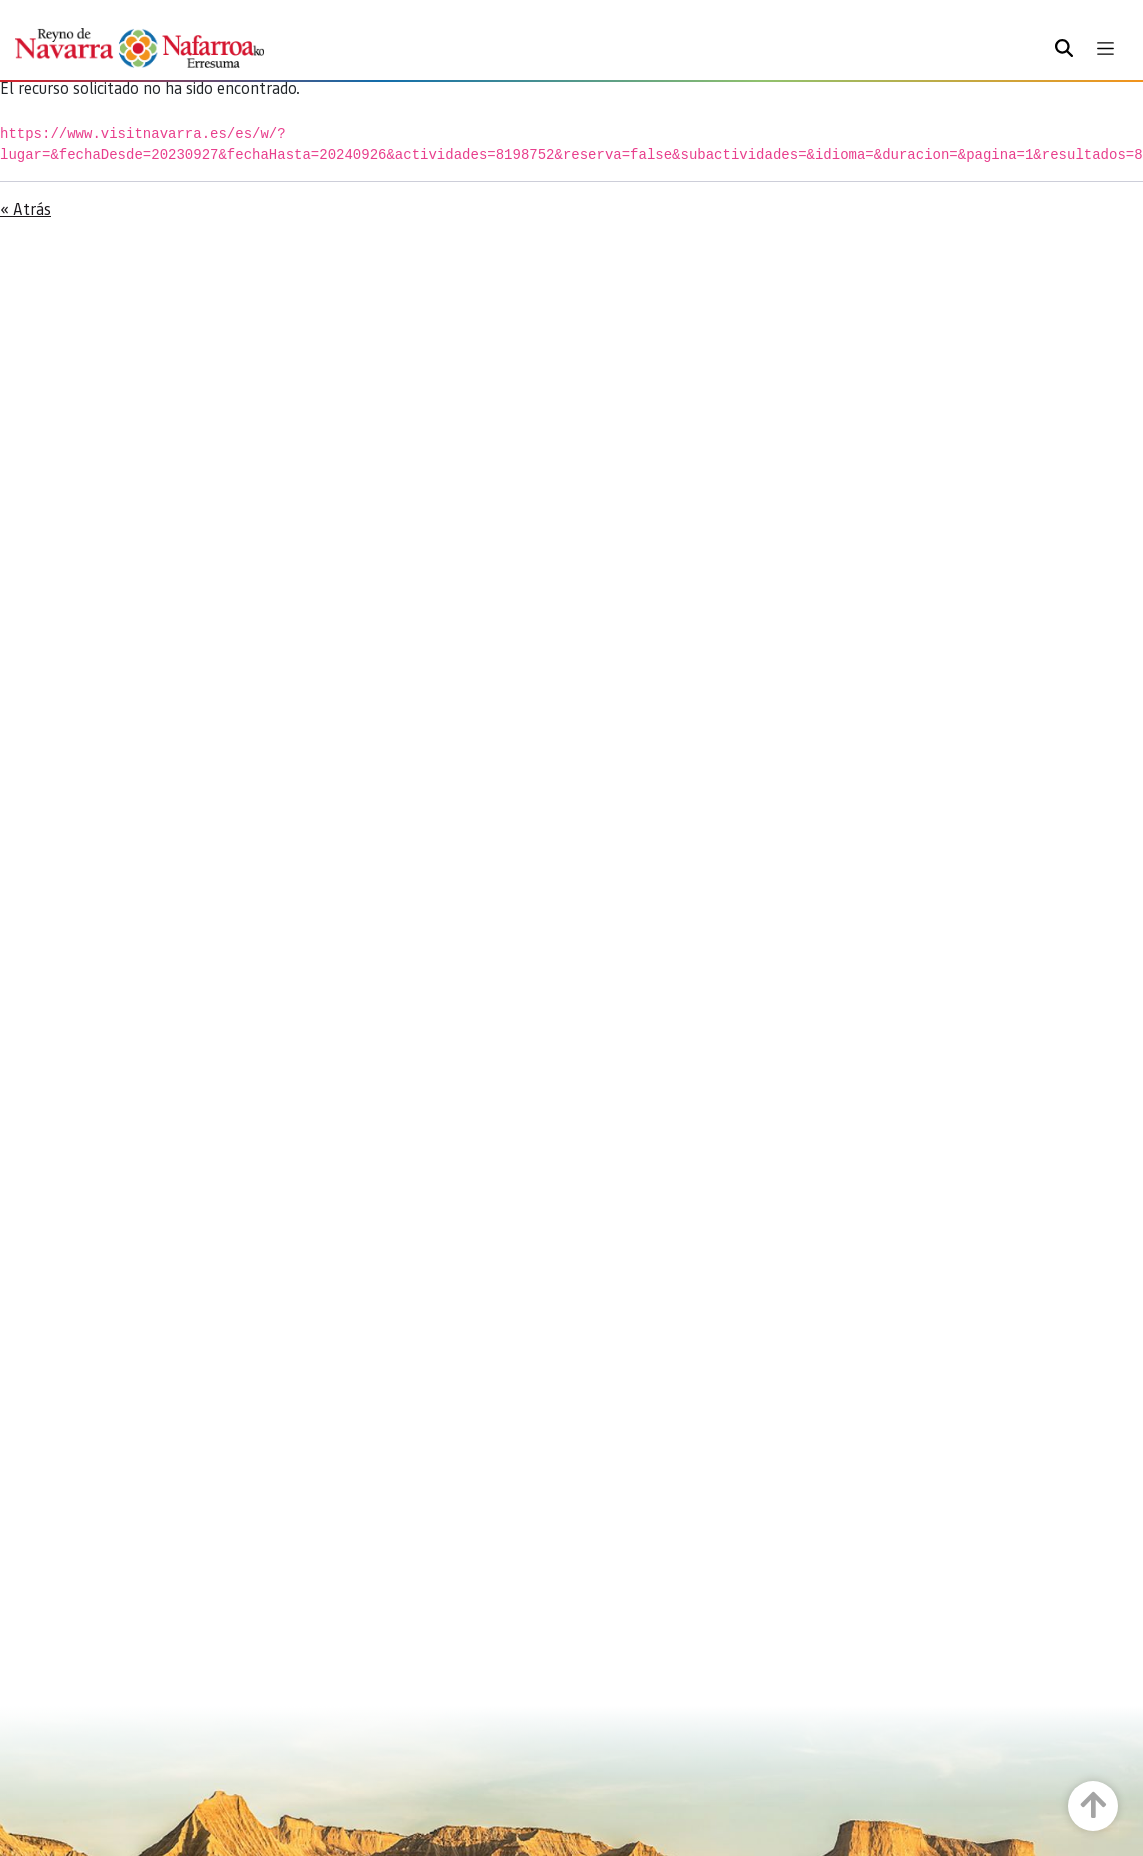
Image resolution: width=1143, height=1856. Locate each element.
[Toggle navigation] (1105, 48)
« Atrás (25, 208)
